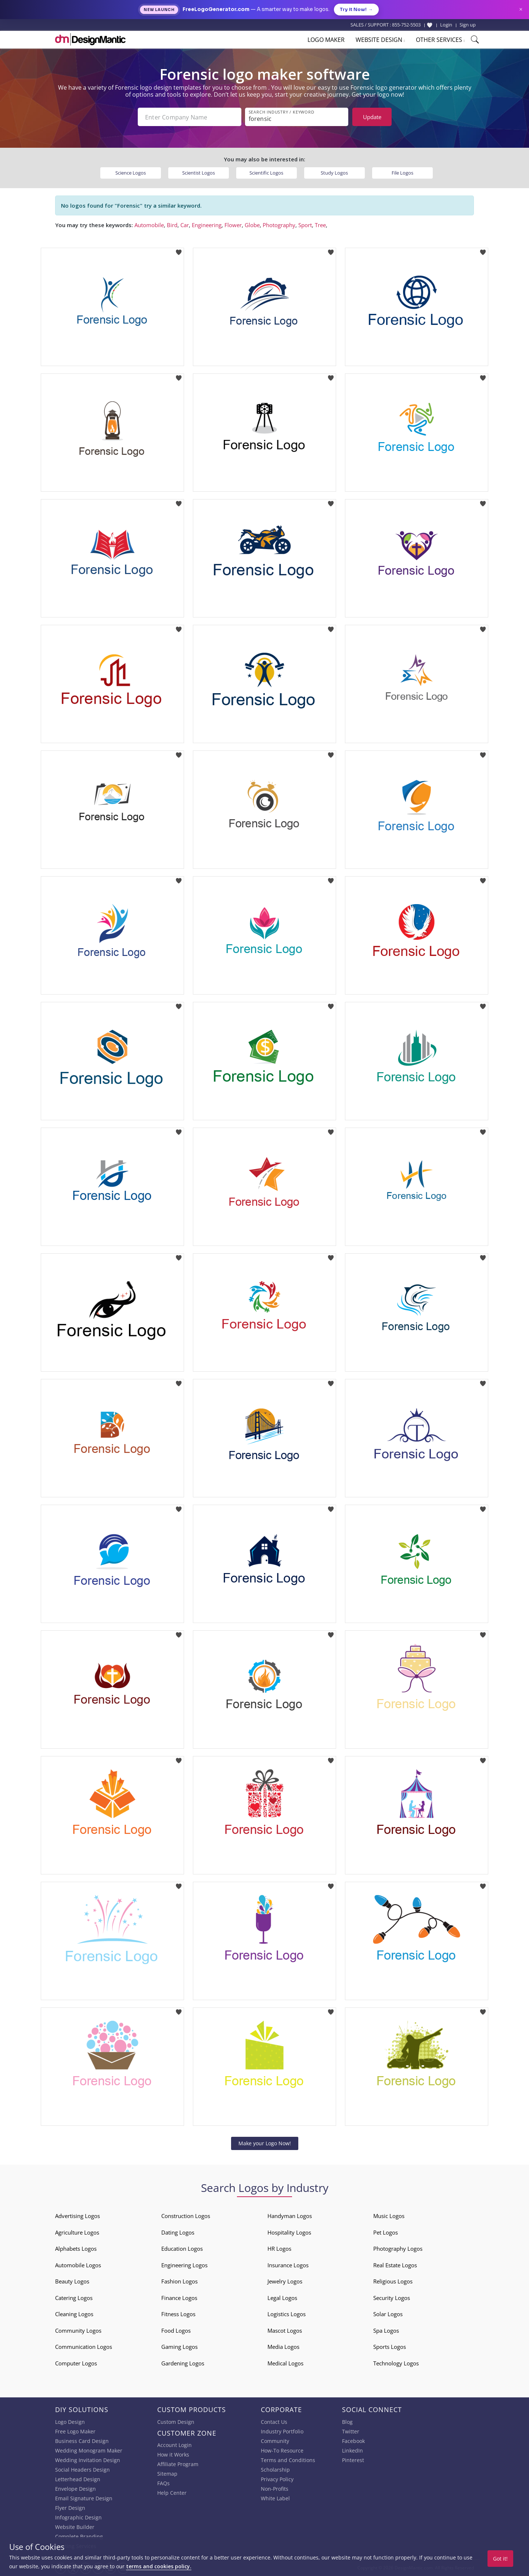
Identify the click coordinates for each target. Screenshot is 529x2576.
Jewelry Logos (284, 2281)
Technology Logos (396, 2363)
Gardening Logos (182, 2363)
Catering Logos (74, 2297)
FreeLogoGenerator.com (216, 9)
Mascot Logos (284, 2330)
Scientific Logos (266, 172)
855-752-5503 (406, 24)
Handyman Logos (289, 2215)
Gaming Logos (179, 2346)
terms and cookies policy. (158, 2566)
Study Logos (334, 172)
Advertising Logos (77, 2215)
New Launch (159, 9)
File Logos (402, 172)
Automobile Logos (78, 2265)
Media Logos (283, 2346)
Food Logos (176, 2330)
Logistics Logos (286, 2314)
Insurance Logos (288, 2265)
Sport (305, 225)
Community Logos (78, 2330)
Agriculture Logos (77, 2232)
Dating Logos (177, 2232)
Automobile (149, 225)
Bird (172, 225)
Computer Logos (76, 2363)
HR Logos (279, 2248)
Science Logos (130, 172)
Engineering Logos (184, 2265)
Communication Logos (83, 2346)
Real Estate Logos (395, 2265)
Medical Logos (285, 2363)
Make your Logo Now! (264, 2143)
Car (184, 225)
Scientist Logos (198, 172)
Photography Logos (397, 2248)
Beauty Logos (72, 2281)
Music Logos (388, 2215)
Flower (233, 225)
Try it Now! (356, 9)
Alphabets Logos (76, 2248)
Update (372, 117)
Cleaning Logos (74, 2314)
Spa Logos (386, 2330)
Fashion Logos (179, 2281)
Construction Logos (185, 2215)
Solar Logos (388, 2314)
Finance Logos (179, 2297)
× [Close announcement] (520, 9)
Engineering (207, 225)
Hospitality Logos (289, 2232)
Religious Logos (393, 2281)
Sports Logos (389, 2346)
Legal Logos (282, 2297)
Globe (252, 225)
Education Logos (182, 2248)
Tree (320, 225)
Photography (279, 225)
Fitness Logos (178, 2314)
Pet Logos (385, 2232)
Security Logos (391, 2297)
